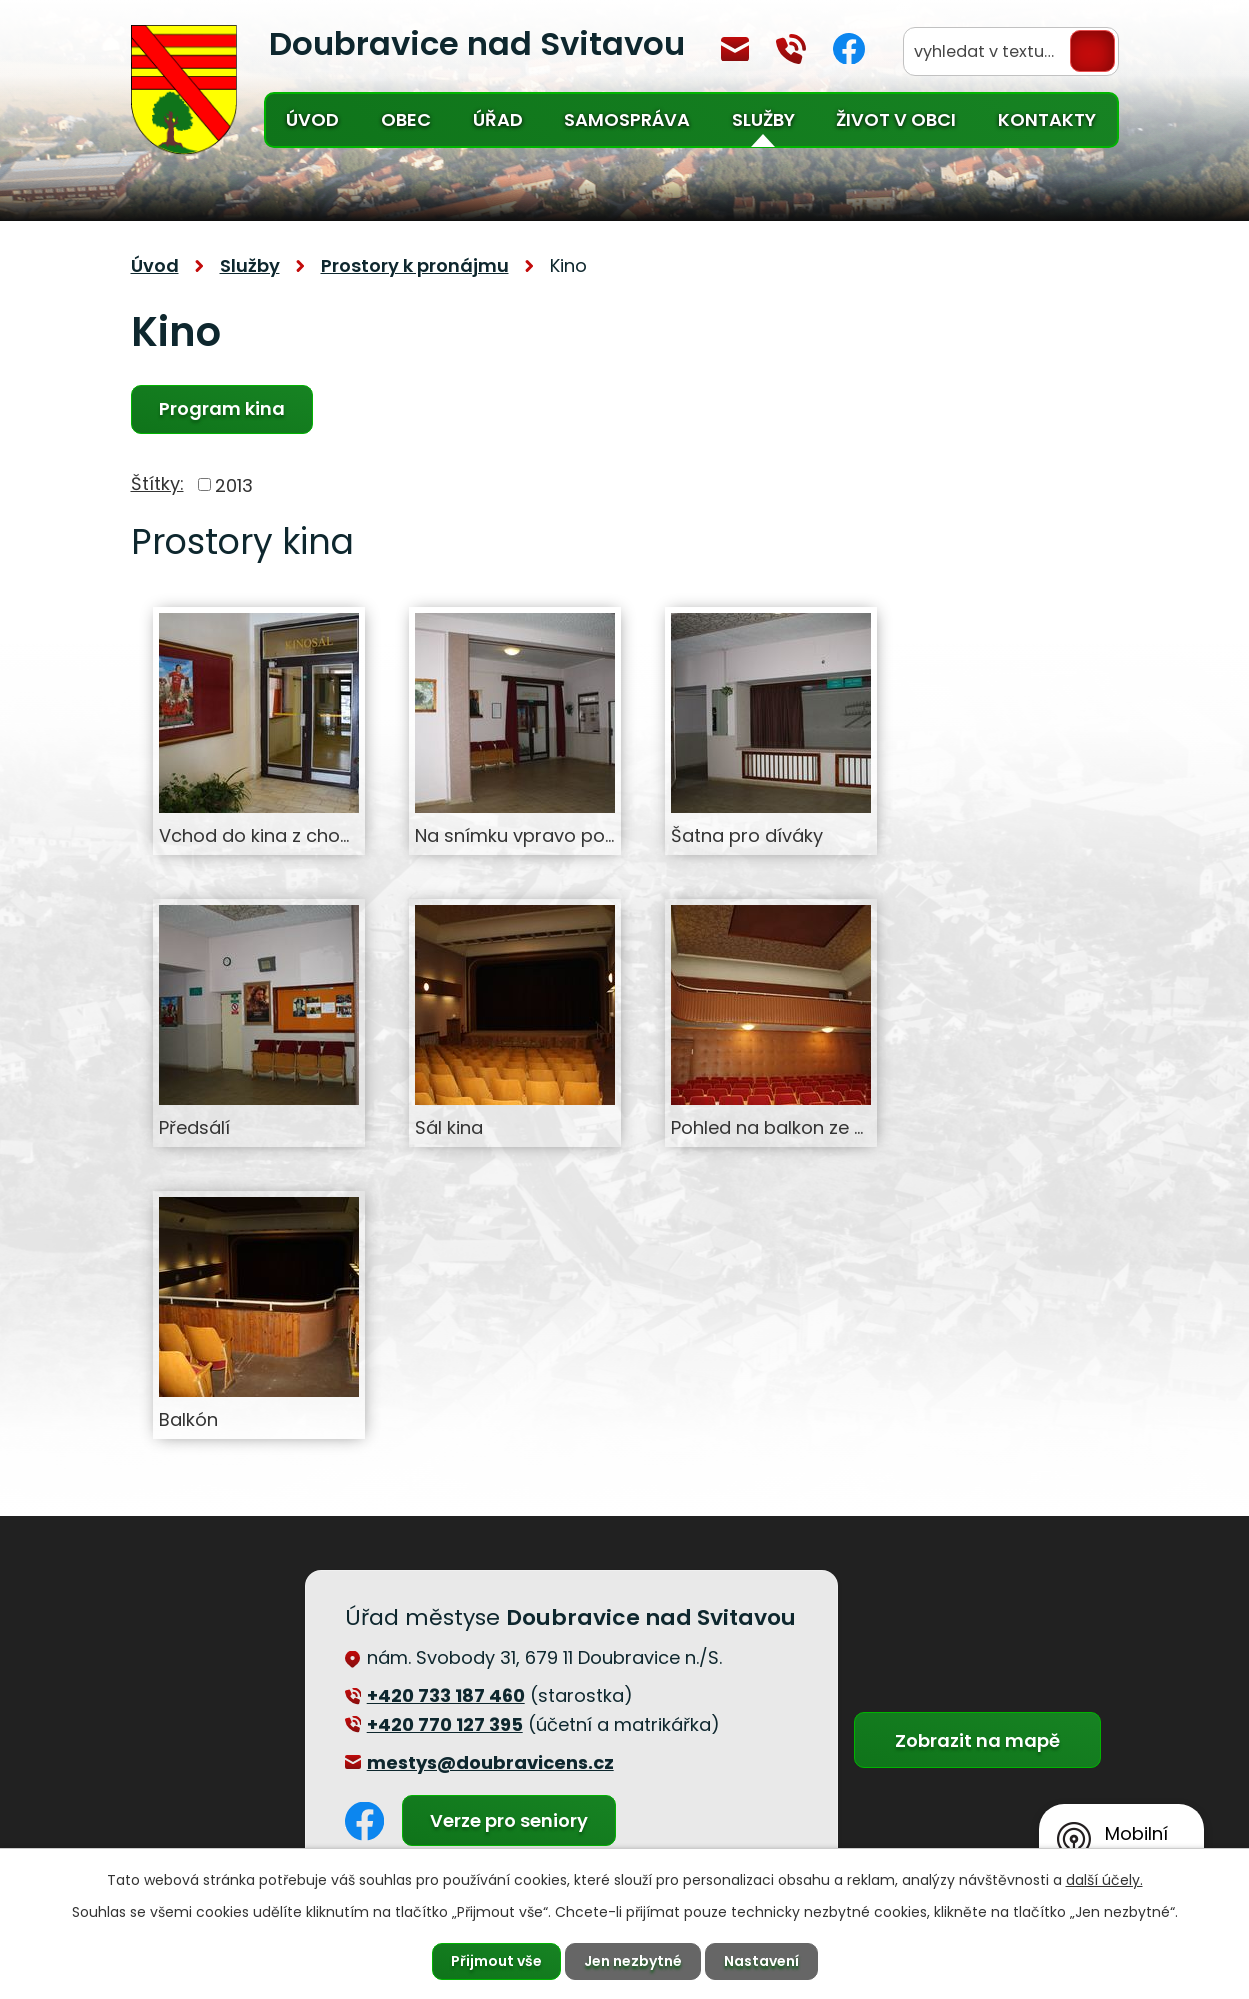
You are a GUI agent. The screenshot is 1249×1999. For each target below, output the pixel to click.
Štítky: (157, 483)
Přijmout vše (496, 1961)
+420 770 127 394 (791, 49)
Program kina (222, 408)
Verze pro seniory (509, 1820)
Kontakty (1047, 119)
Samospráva (627, 119)
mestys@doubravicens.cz (735, 49)
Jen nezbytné (633, 1961)
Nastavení (761, 1961)
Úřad (498, 119)
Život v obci (896, 119)
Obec (406, 119)
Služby (763, 119)
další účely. (1104, 1880)
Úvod (312, 119)
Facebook (849, 48)
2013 (234, 484)
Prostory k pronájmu (415, 265)
